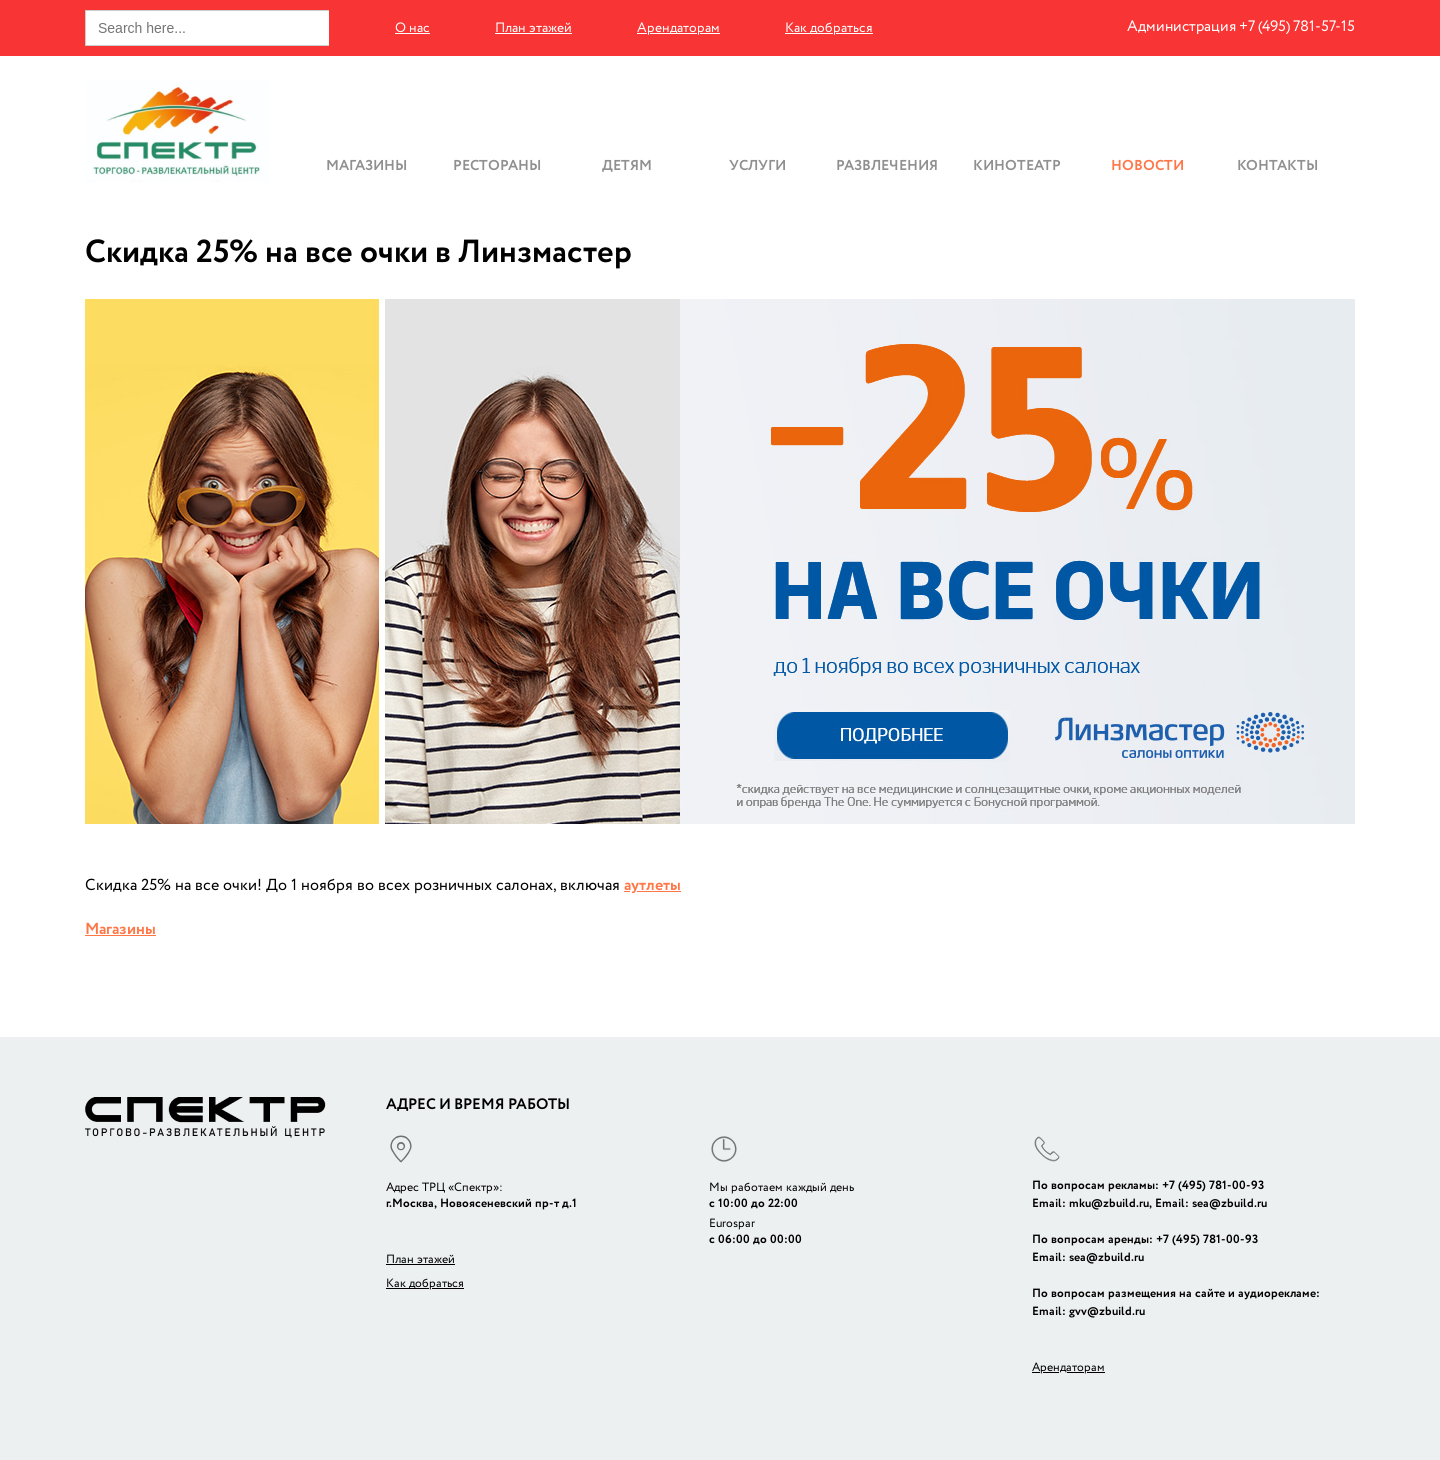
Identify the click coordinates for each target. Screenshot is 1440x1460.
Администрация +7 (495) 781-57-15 (1241, 26)
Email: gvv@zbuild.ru (1088, 1311)
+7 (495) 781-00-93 (1213, 1185)
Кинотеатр (1017, 165)
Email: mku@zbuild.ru (1090, 1203)
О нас (412, 28)
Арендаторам (678, 28)
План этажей (533, 28)
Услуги (757, 165)
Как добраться (829, 28)
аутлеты (652, 885)
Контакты (1277, 165)
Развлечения (887, 165)
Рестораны (497, 165)
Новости (1147, 165)
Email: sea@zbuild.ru (1211, 1203)
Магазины (366, 165)
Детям (627, 165)
